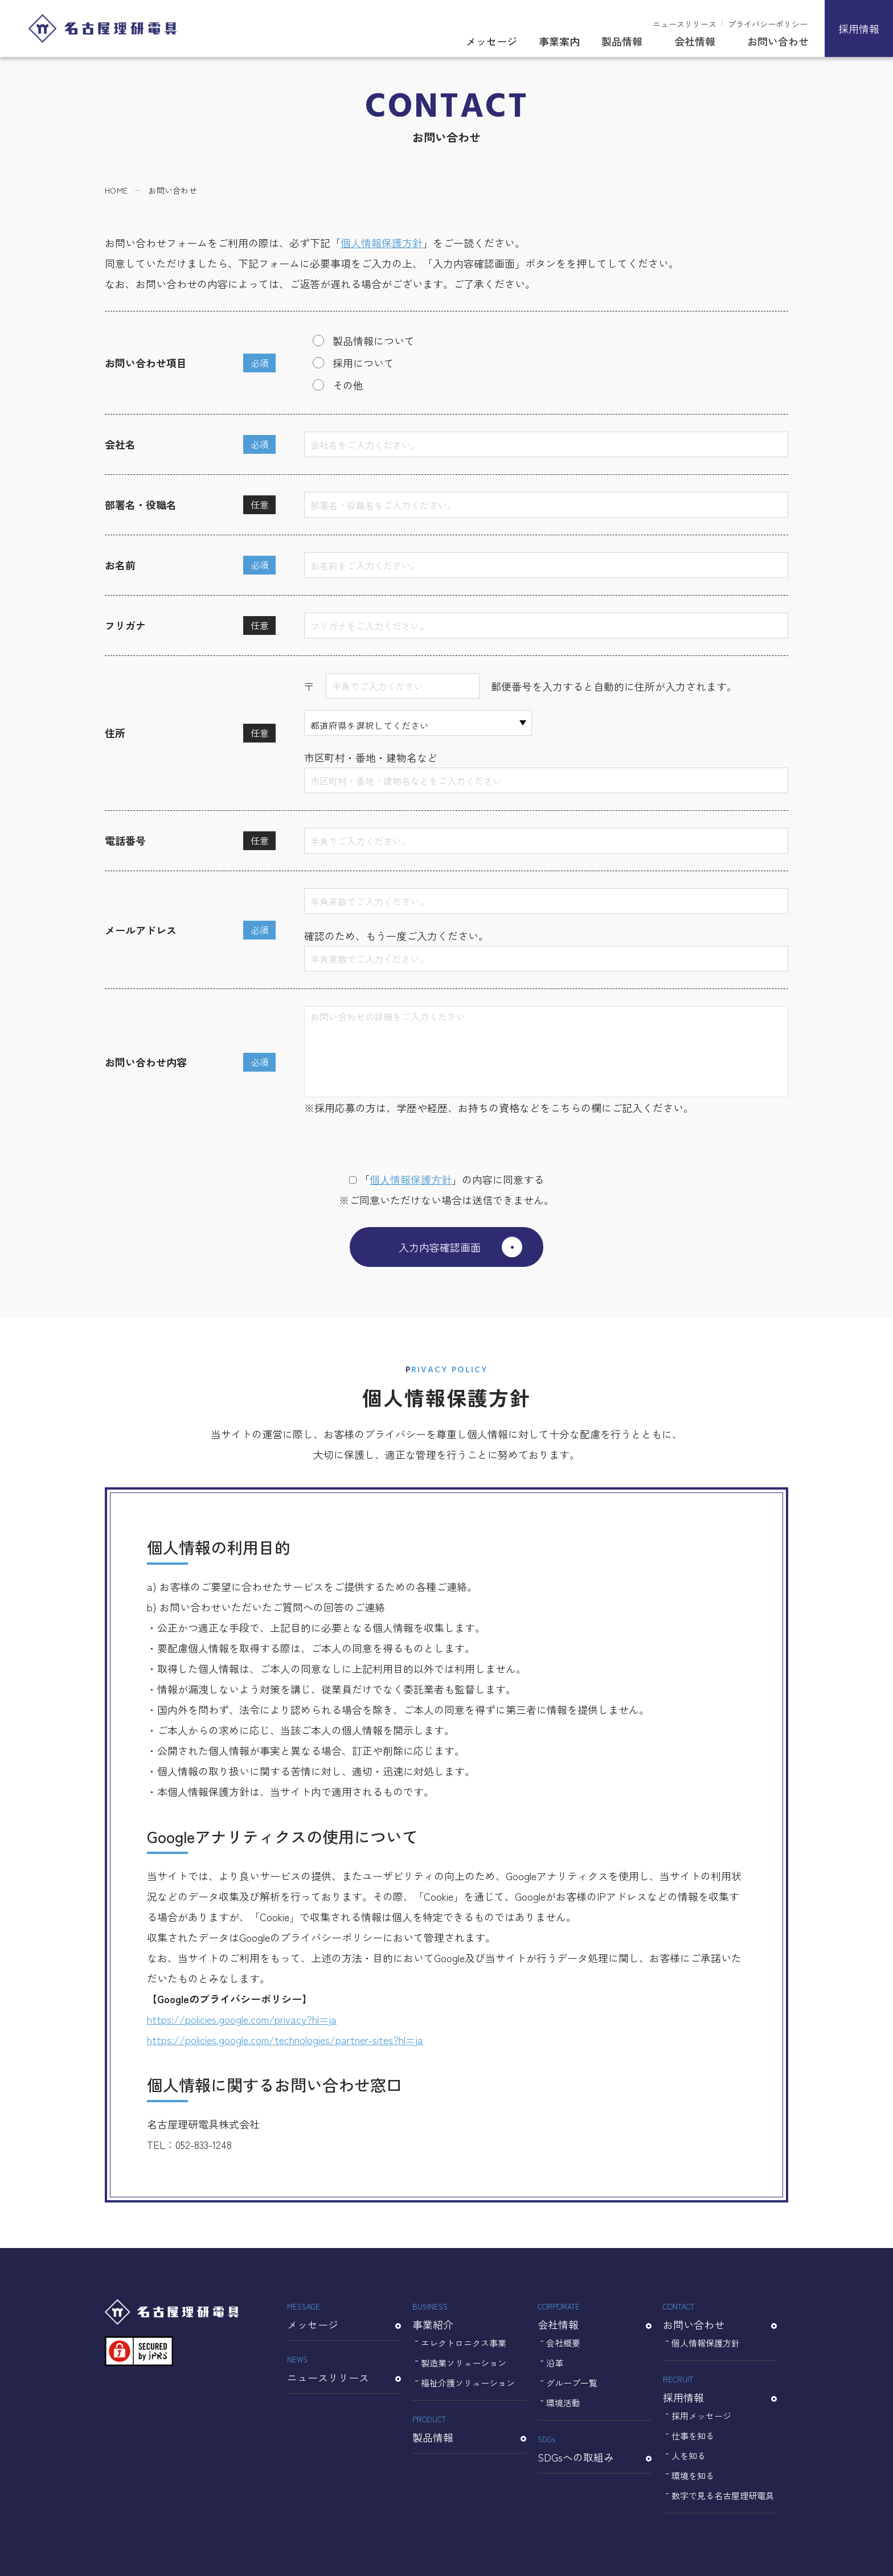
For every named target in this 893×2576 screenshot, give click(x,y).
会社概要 (563, 2343)
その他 (348, 385)
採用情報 (858, 28)
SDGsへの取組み (595, 2448)
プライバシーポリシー (768, 24)
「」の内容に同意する (446, 1179)
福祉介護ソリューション (468, 2383)
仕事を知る (692, 2436)
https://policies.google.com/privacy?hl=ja (242, 2019)
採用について (363, 362)
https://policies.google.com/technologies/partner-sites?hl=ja (285, 2039)
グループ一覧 (571, 2383)
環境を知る (692, 2475)
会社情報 (694, 41)
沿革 (554, 2363)
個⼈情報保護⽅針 (411, 1179)
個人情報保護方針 (382, 242)
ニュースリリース (684, 24)
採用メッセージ (701, 2416)
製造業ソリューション (463, 2363)
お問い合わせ (778, 41)
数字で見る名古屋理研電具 (722, 2495)
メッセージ (491, 41)
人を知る (688, 2456)
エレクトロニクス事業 (463, 2343)
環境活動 (563, 2403)
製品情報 (621, 41)
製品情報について (374, 340)
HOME (116, 190)
